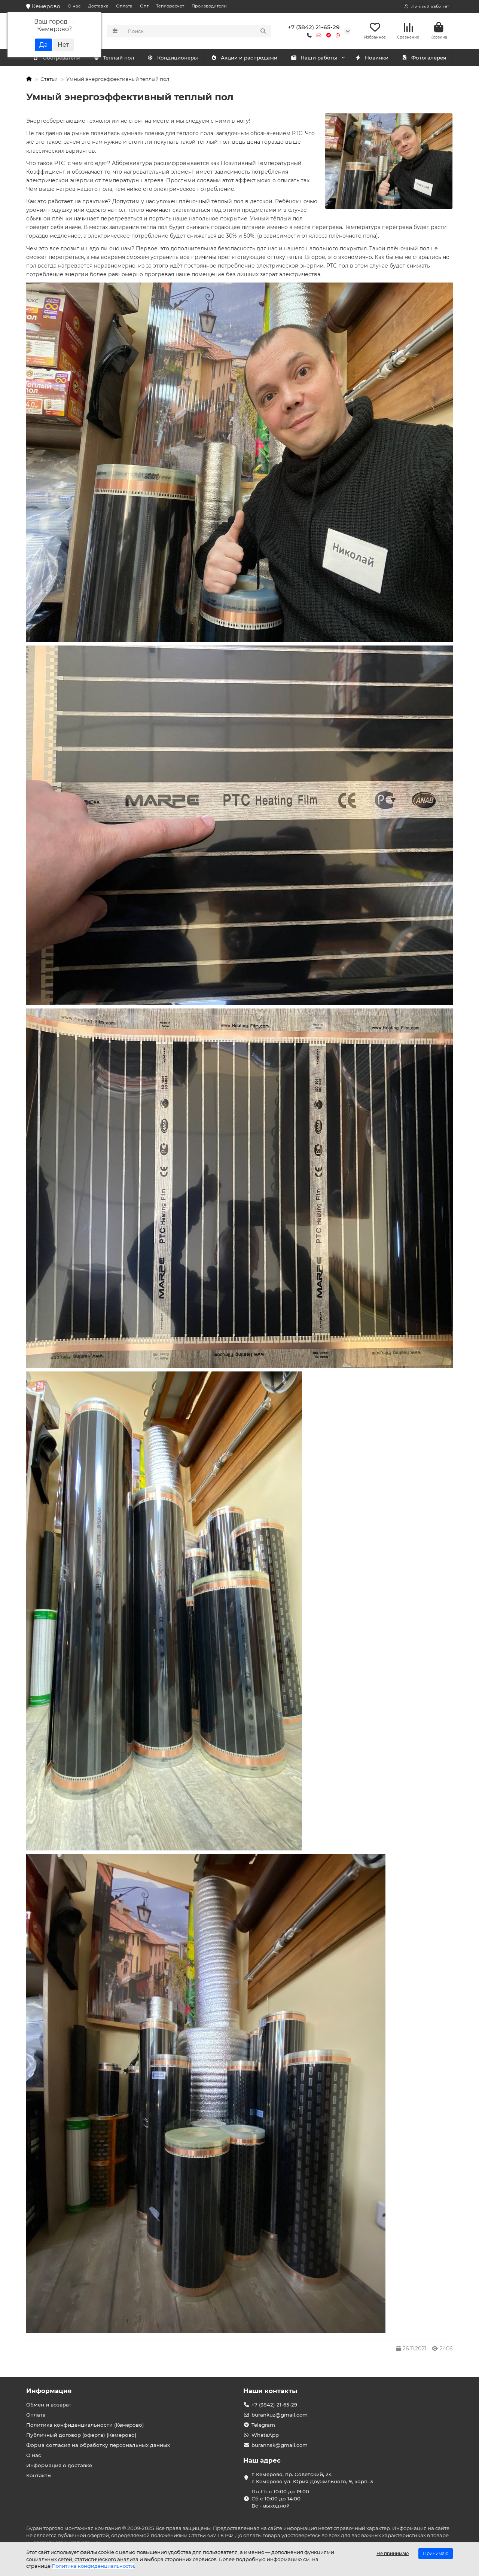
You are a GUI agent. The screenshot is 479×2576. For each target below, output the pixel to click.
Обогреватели (120, 59)
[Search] (197, 31)
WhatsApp (265, 2435)
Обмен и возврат (48, 2405)
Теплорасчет (170, 6)
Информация (49, 2391)
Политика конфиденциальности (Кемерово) (85, 2425)
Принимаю (435, 2553)
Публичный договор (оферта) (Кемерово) (81, 2435)
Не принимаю (392, 2553)
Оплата (124, 6)
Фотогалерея (423, 59)
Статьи (49, 80)
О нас (74, 6)
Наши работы (313, 59)
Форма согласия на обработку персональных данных (98, 2445)
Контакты (39, 2475)
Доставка (98, 6)
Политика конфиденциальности (93, 2566)
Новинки (372, 59)
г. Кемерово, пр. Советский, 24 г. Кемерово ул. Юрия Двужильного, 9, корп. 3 (312, 2477)
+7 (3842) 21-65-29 (314, 27)
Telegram (263, 2425)
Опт (144, 6)
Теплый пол (177, 59)
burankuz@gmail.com (279, 2415)
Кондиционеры (58, 59)
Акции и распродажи (244, 59)
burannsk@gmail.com (279, 2445)
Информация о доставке (59, 2465)
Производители (209, 6)
